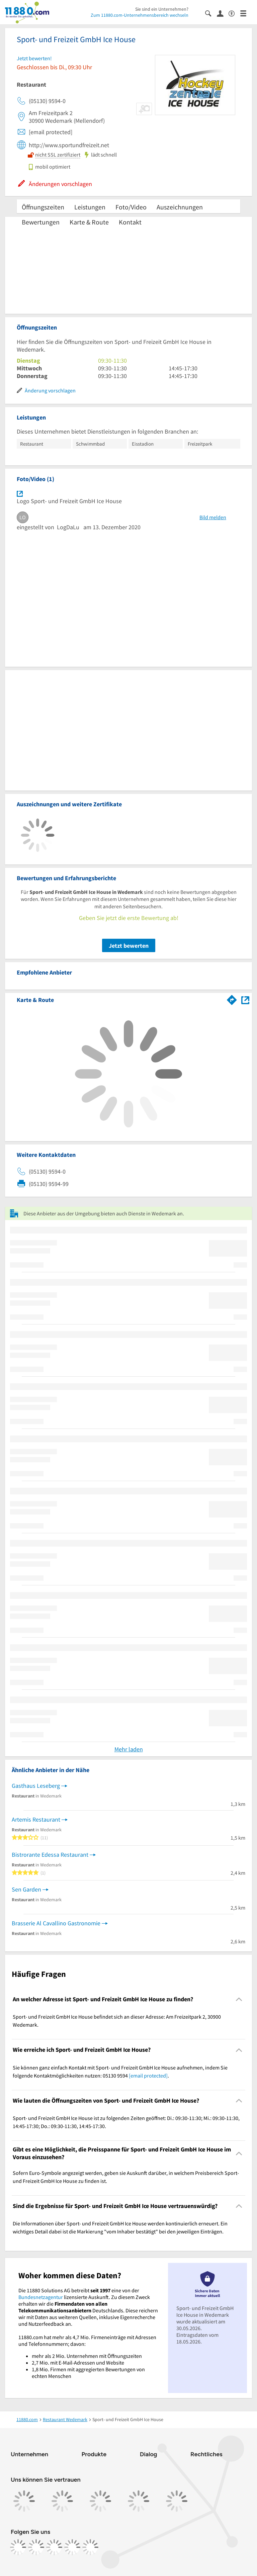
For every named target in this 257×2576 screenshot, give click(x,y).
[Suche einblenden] (211, 13)
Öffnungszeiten (43, 207)
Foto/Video (131, 207)
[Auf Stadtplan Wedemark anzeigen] (245, 999)
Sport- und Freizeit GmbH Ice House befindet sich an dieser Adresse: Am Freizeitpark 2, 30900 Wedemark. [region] (117, 2020)
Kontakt (130, 222)
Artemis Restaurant (36, 1819)
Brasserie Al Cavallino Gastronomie (56, 1923)
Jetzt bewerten (129, 945)
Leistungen (89, 207)
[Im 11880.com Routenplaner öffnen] (232, 998)
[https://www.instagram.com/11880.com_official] (36, 2547)
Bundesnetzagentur (40, 2297)
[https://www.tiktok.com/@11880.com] (54, 2547)
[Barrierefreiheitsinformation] (234, 13)
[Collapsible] (239, 1999)
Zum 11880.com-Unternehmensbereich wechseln (139, 15)
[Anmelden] (223, 13)
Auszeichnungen (180, 207)
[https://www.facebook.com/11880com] (18, 2547)
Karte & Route (89, 222)
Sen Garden (26, 1889)
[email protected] (148, 2075)
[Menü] (246, 13)
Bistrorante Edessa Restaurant (50, 1854)
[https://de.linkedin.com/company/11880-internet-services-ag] (72, 2547)
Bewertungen (41, 222)
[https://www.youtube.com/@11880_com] (90, 2547)
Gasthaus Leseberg (36, 1785)
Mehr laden (128, 1749)
